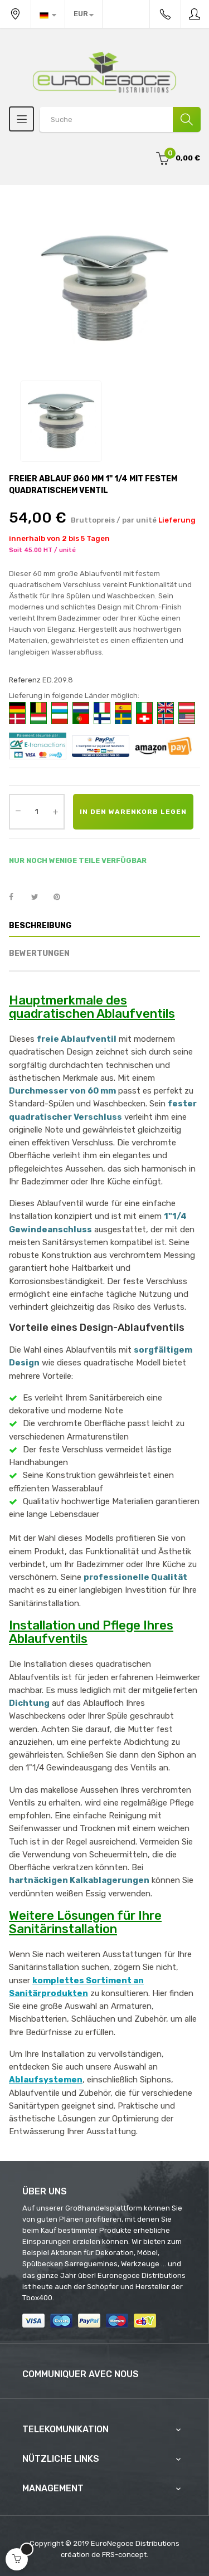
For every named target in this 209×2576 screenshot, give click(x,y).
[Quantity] (37, 811)
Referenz (25, 680)
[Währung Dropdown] (83, 14)
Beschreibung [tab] (40, 925)
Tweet (39, 897)
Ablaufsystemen (45, 2080)
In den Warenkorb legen (133, 812)
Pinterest (62, 897)
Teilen (17, 897)
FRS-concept (124, 2554)
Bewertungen (39, 953)
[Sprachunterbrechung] (48, 14)
